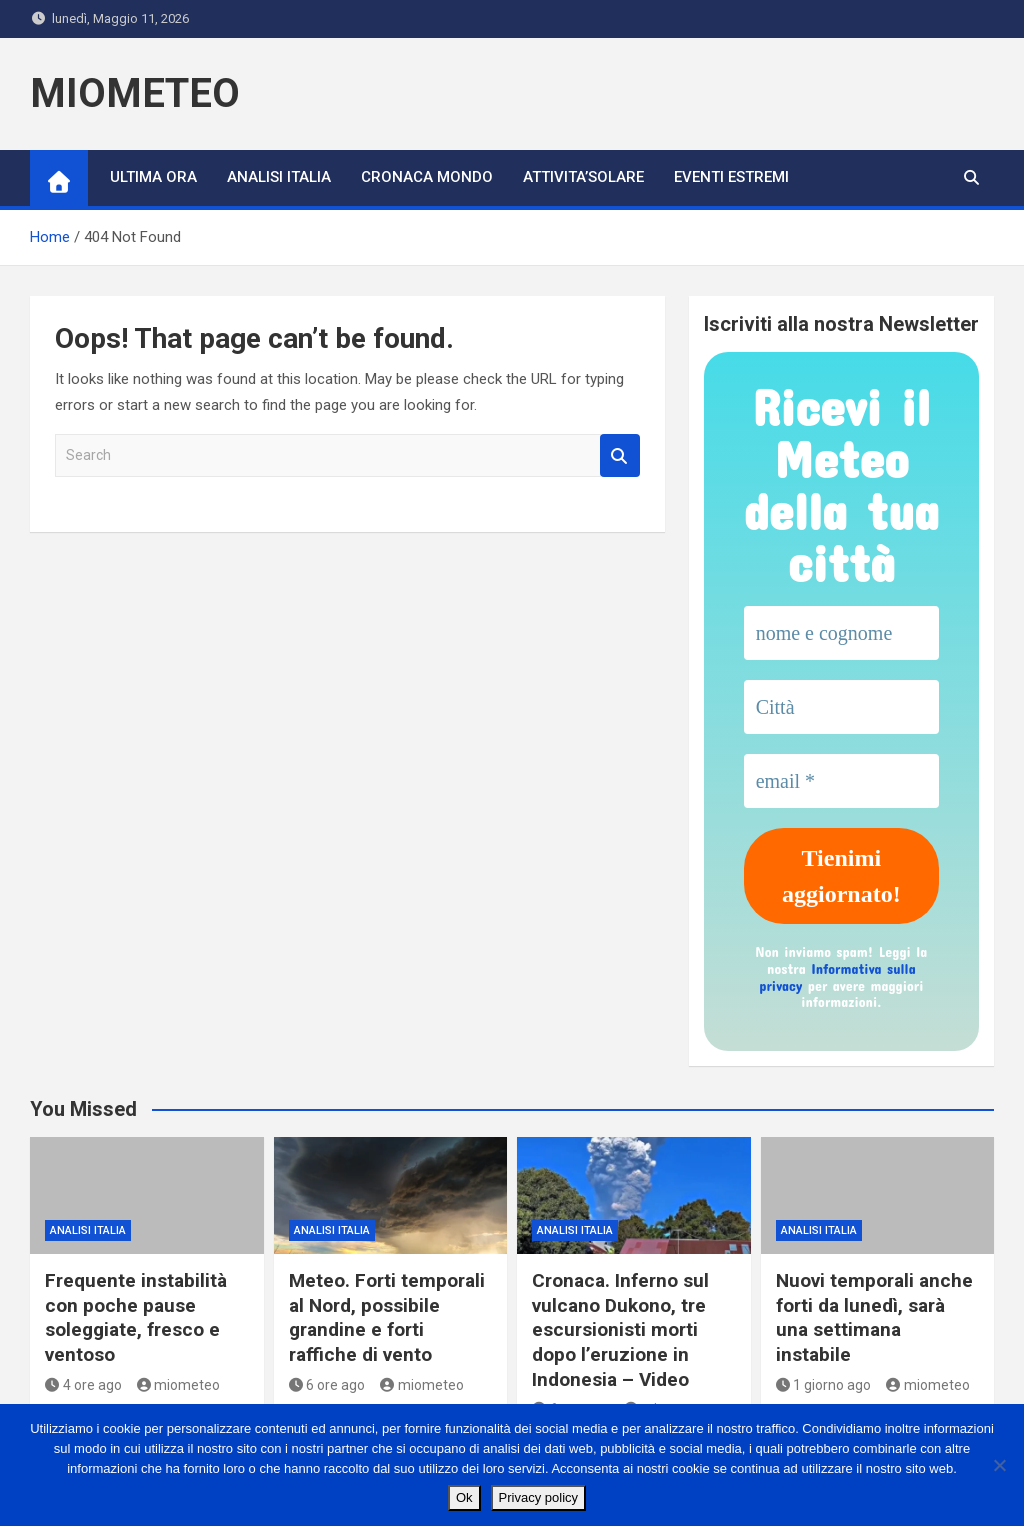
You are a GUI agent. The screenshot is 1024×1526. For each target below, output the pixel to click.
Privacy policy (538, 1497)
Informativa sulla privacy (837, 977)
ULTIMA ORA (153, 177)
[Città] (841, 707)
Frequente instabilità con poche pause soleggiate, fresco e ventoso (136, 1317)
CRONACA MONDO (427, 177)
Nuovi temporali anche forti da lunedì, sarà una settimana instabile (874, 1317)
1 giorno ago (824, 1385)
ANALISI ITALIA (279, 177)
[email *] (841, 781)
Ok (464, 1497)
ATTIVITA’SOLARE (583, 177)
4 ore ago (83, 1385)
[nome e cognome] (841, 633)
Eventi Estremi (731, 177)
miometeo (179, 1385)
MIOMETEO (135, 93)
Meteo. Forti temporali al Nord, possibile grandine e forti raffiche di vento (387, 1317)
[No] (999, 1465)
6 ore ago (327, 1385)
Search (620, 455)
